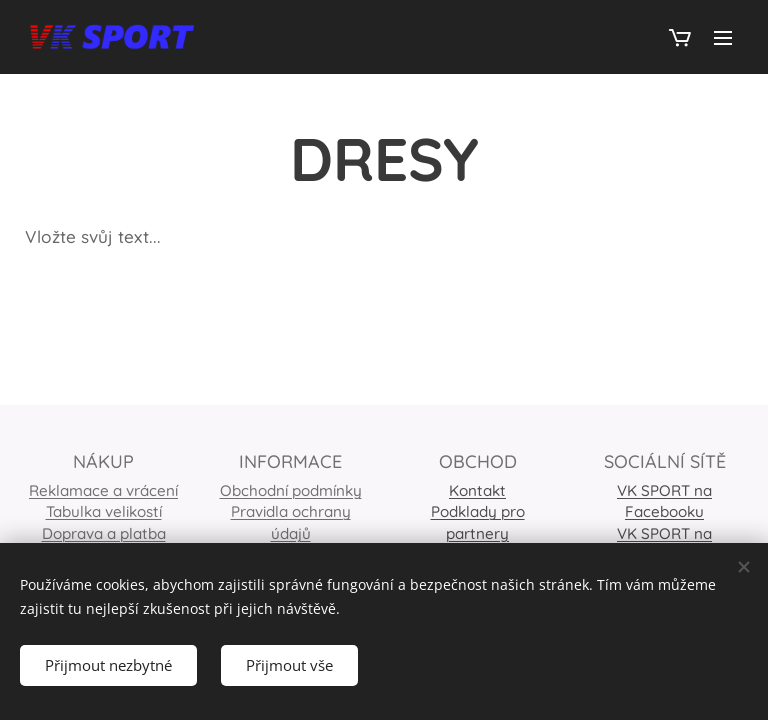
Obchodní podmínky (291, 490)
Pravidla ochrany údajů (291, 523)
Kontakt (477, 490)
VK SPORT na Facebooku (664, 501)
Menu (723, 38)
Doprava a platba (104, 533)
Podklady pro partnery (478, 523)
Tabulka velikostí (104, 512)
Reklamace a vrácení (103, 490)
